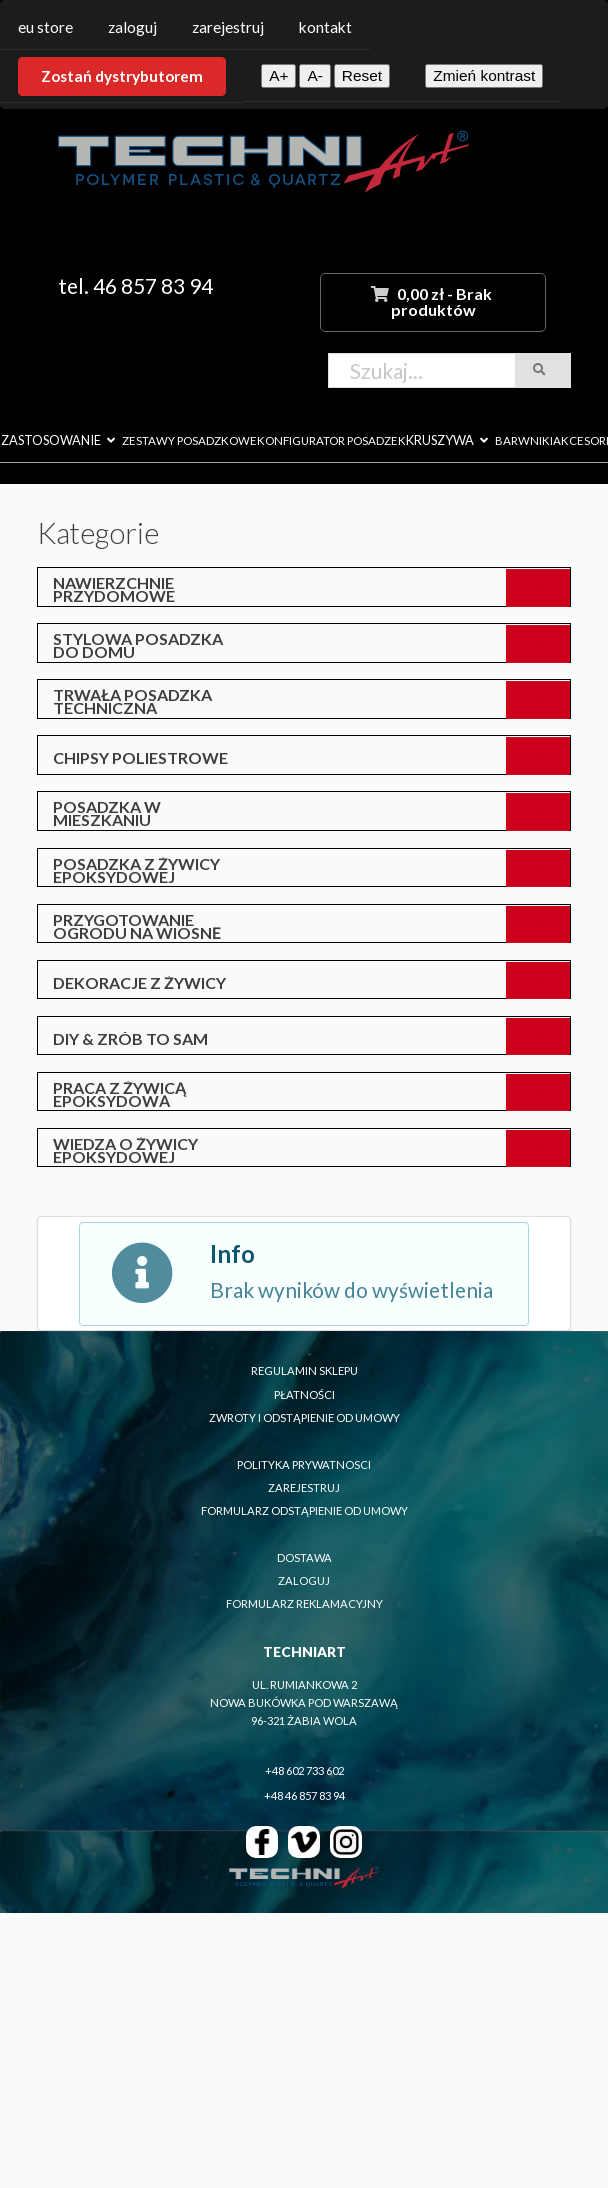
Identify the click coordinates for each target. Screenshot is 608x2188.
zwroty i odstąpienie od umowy (304, 1417)
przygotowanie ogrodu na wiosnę (137, 926)
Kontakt (325, 27)
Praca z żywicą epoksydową (119, 1094)
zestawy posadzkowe (189, 440)
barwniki (524, 440)
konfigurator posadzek (331, 440)
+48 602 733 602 (304, 1770)
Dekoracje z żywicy (139, 982)
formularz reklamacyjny (304, 1603)
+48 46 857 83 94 (304, 1795)
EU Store (45, 27)
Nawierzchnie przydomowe (114, 589)
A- (314, 75)
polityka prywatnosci (304, 1464)
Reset (362, 75)
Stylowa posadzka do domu (138, 645)
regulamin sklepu (304, 1370)
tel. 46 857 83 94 (135, 285)
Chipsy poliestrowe (140, 757)
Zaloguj (132, 27)
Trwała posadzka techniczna (132, 701)
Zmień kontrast (484, 75)
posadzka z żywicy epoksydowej (136, 870)
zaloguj (304, 1580)
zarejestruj (304, 1487)
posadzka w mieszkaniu (107, 813)
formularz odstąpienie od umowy (304, 1510)
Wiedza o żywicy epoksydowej (125, 1150)
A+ (278, 75)
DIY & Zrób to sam (130, 1038)
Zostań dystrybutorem (122, 76)
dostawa (304, 1557)
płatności (304, 1394)
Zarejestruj (228, 27)
